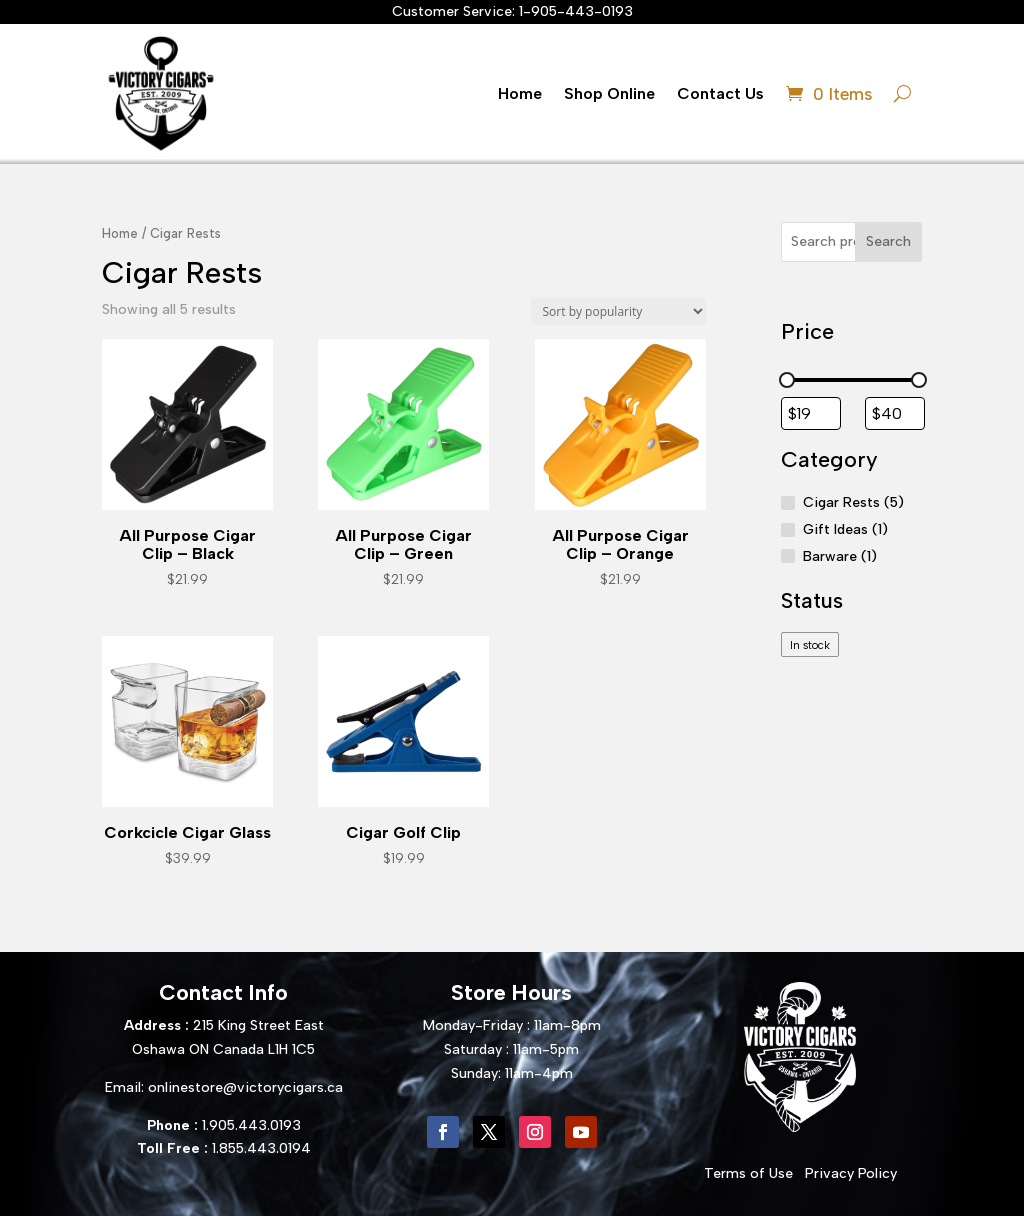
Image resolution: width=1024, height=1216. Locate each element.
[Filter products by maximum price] (895, 413)
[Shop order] (618, 311)
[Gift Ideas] (788, 530)
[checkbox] (810, 644)
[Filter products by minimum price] (811, 413)
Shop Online (609, 93)
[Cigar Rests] (788, 503)
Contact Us (720, 93)
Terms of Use (748, 1173)
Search (888, 241)
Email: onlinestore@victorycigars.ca (224, 1087)
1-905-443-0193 (576, 11)
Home (520, 93)
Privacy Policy (851, 1173)
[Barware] (788, 556)
